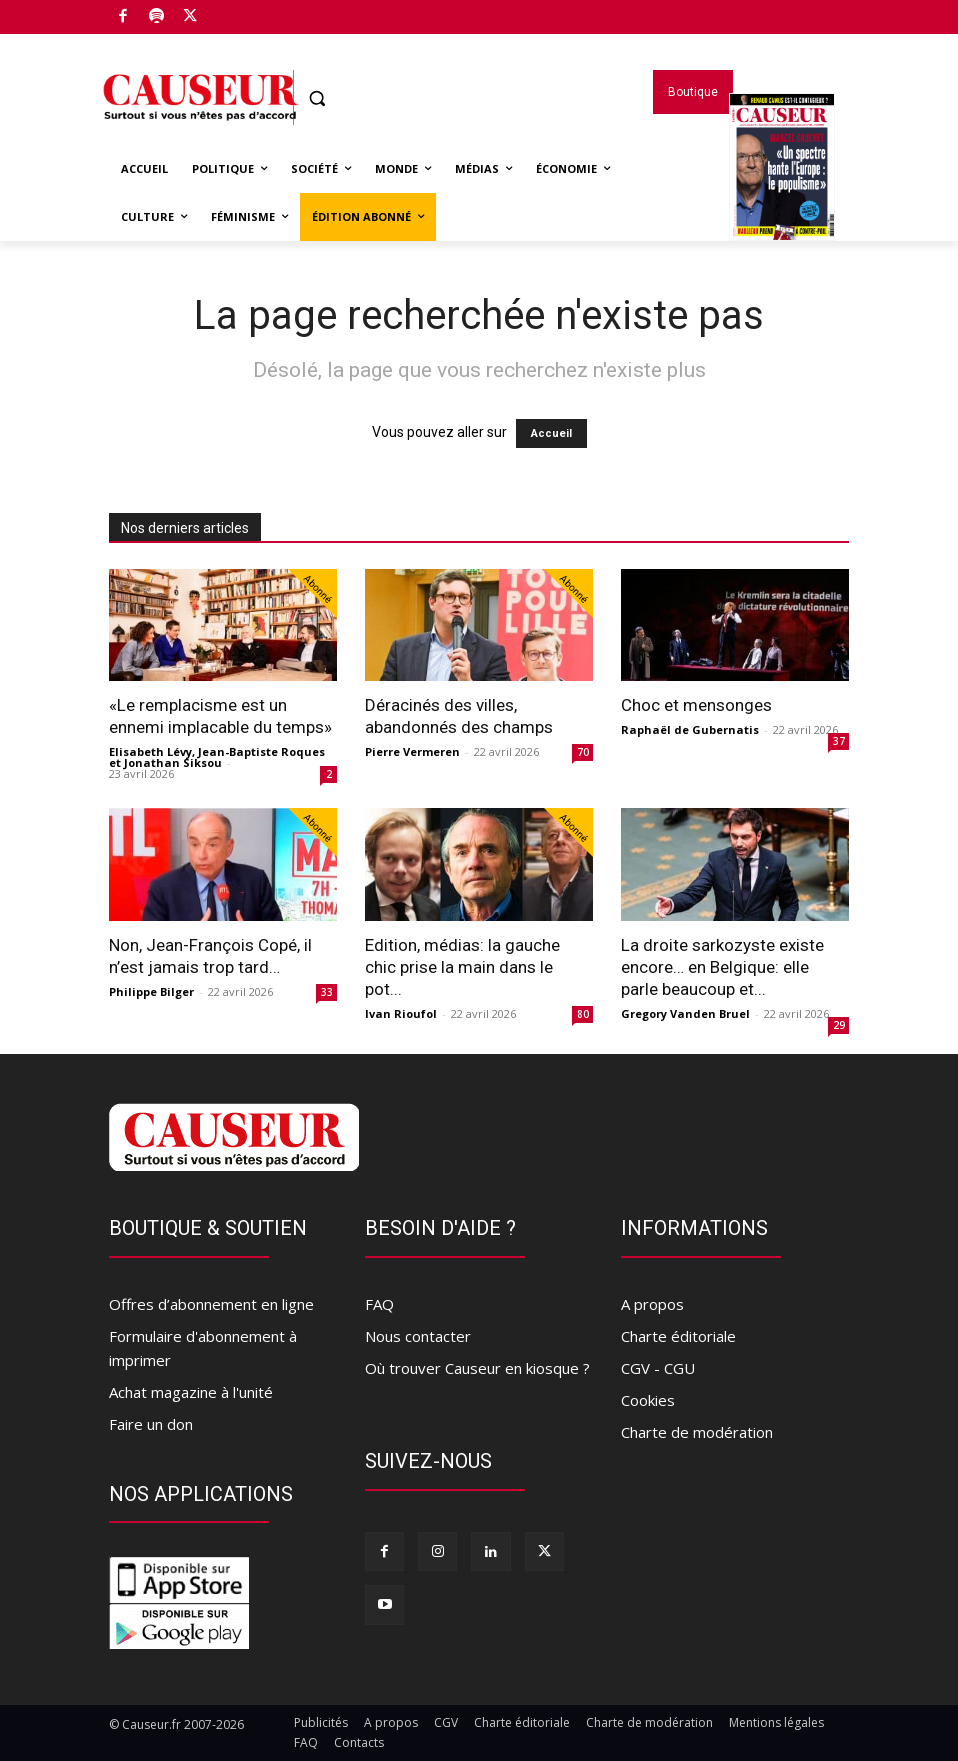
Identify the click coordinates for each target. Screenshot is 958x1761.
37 (839, 741)
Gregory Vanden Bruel (685, 1013)
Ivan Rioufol (401, 1013)
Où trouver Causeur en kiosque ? (477, 1368)
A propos (652, 1304)
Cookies (648, 1400)
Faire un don (151, 1424)
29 (839, 1025)
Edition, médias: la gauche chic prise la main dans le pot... (462, 967)
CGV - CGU (658, 1368)
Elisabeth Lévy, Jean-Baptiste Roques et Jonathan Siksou (217, 757)
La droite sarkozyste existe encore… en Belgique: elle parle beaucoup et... (722, 967)
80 (583, 1014)
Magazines (782, 193)
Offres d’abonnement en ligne (211, 1304)
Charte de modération (697, 1432)
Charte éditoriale (678, 1336)
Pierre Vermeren (412, 751)
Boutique (238, 13)
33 (327, 992)
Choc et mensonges (696, 705)
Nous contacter (418, 1336)
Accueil (551, 433)
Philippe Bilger (151, 991)
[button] (317, 98)
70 (583, 752)
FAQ (379, 1304)
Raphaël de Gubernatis (690, 729)
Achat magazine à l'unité (191, 1392)
